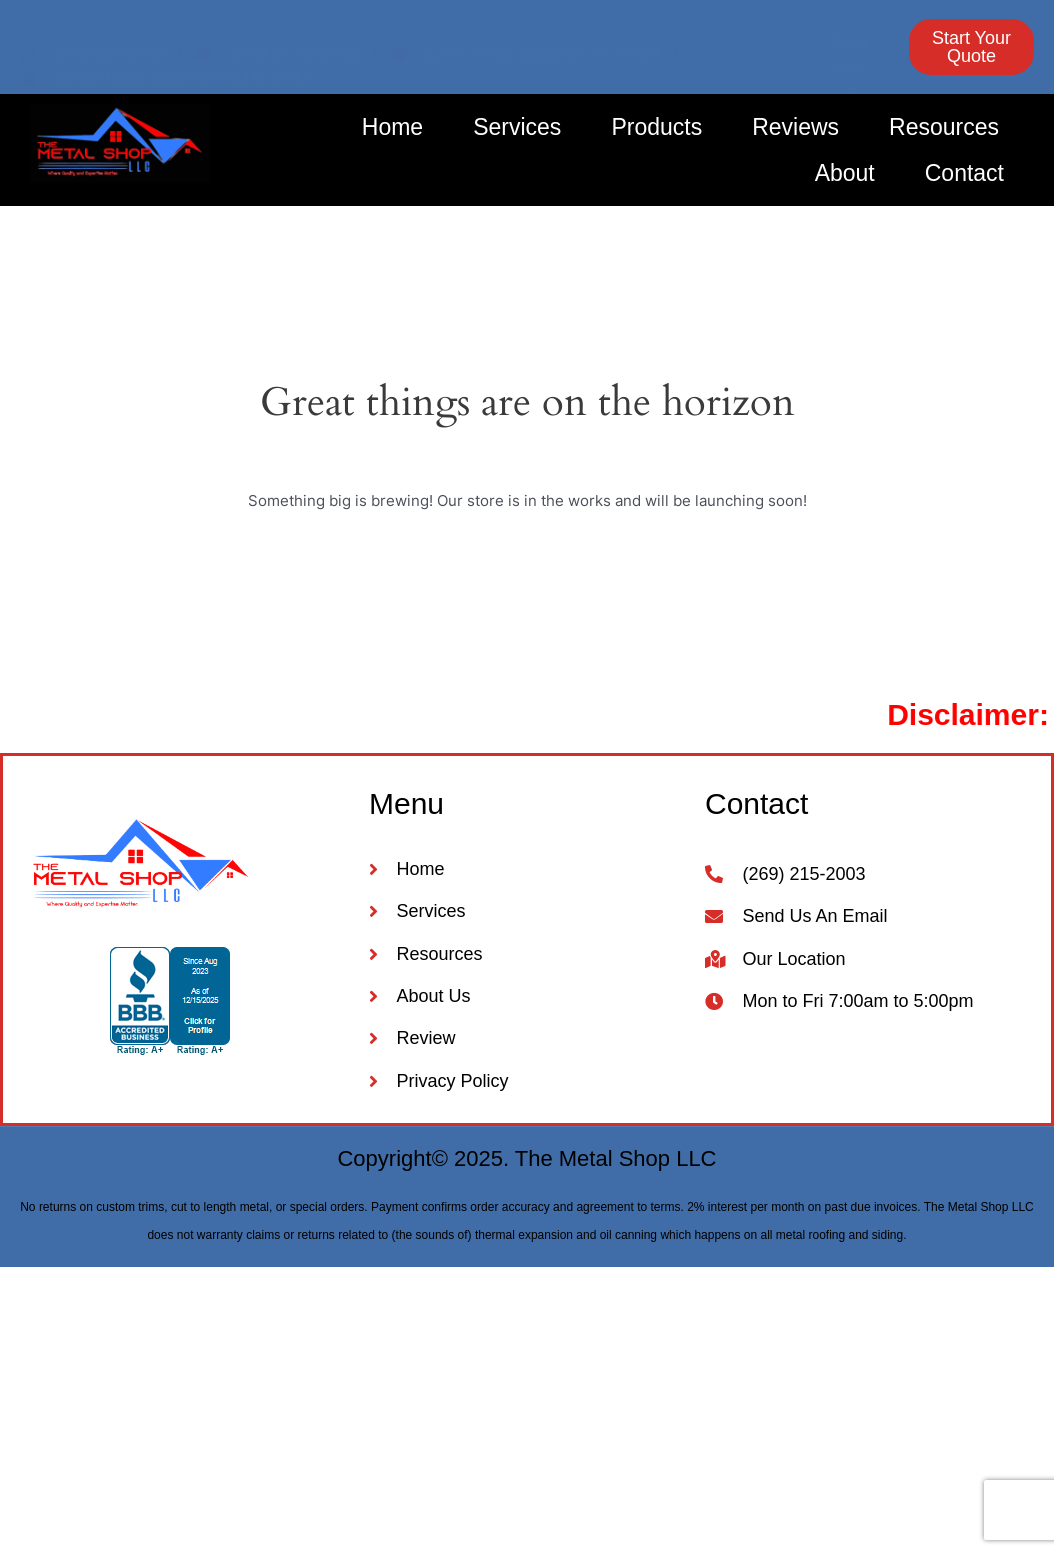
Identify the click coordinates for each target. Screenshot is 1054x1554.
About (845, 173)
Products (656, 127)
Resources (944, 127)
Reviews (795, 127)
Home (392, 127)
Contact (964, 173)
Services (517, 127)
